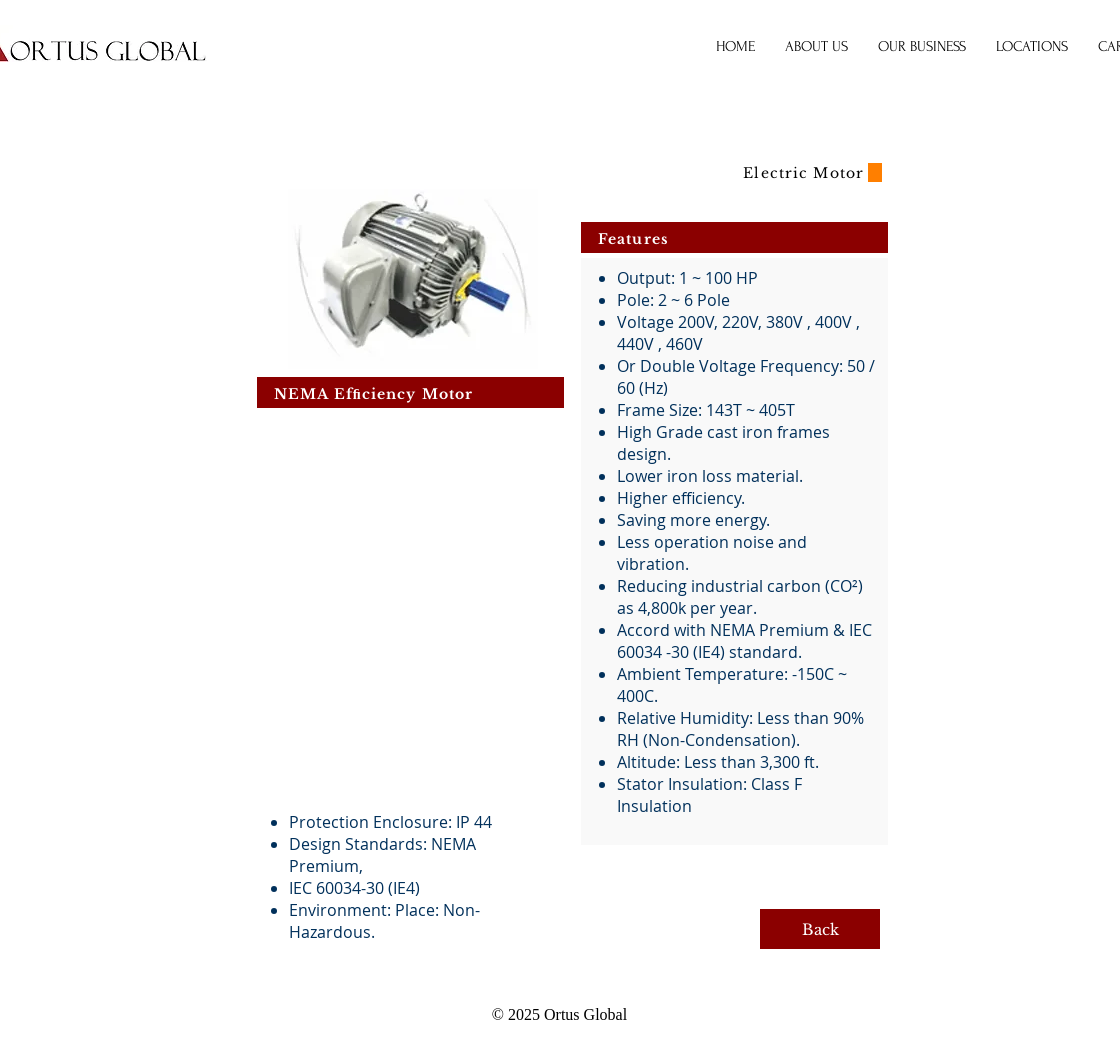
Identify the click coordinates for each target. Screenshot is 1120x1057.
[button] (922, 47)
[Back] (820, 929)
